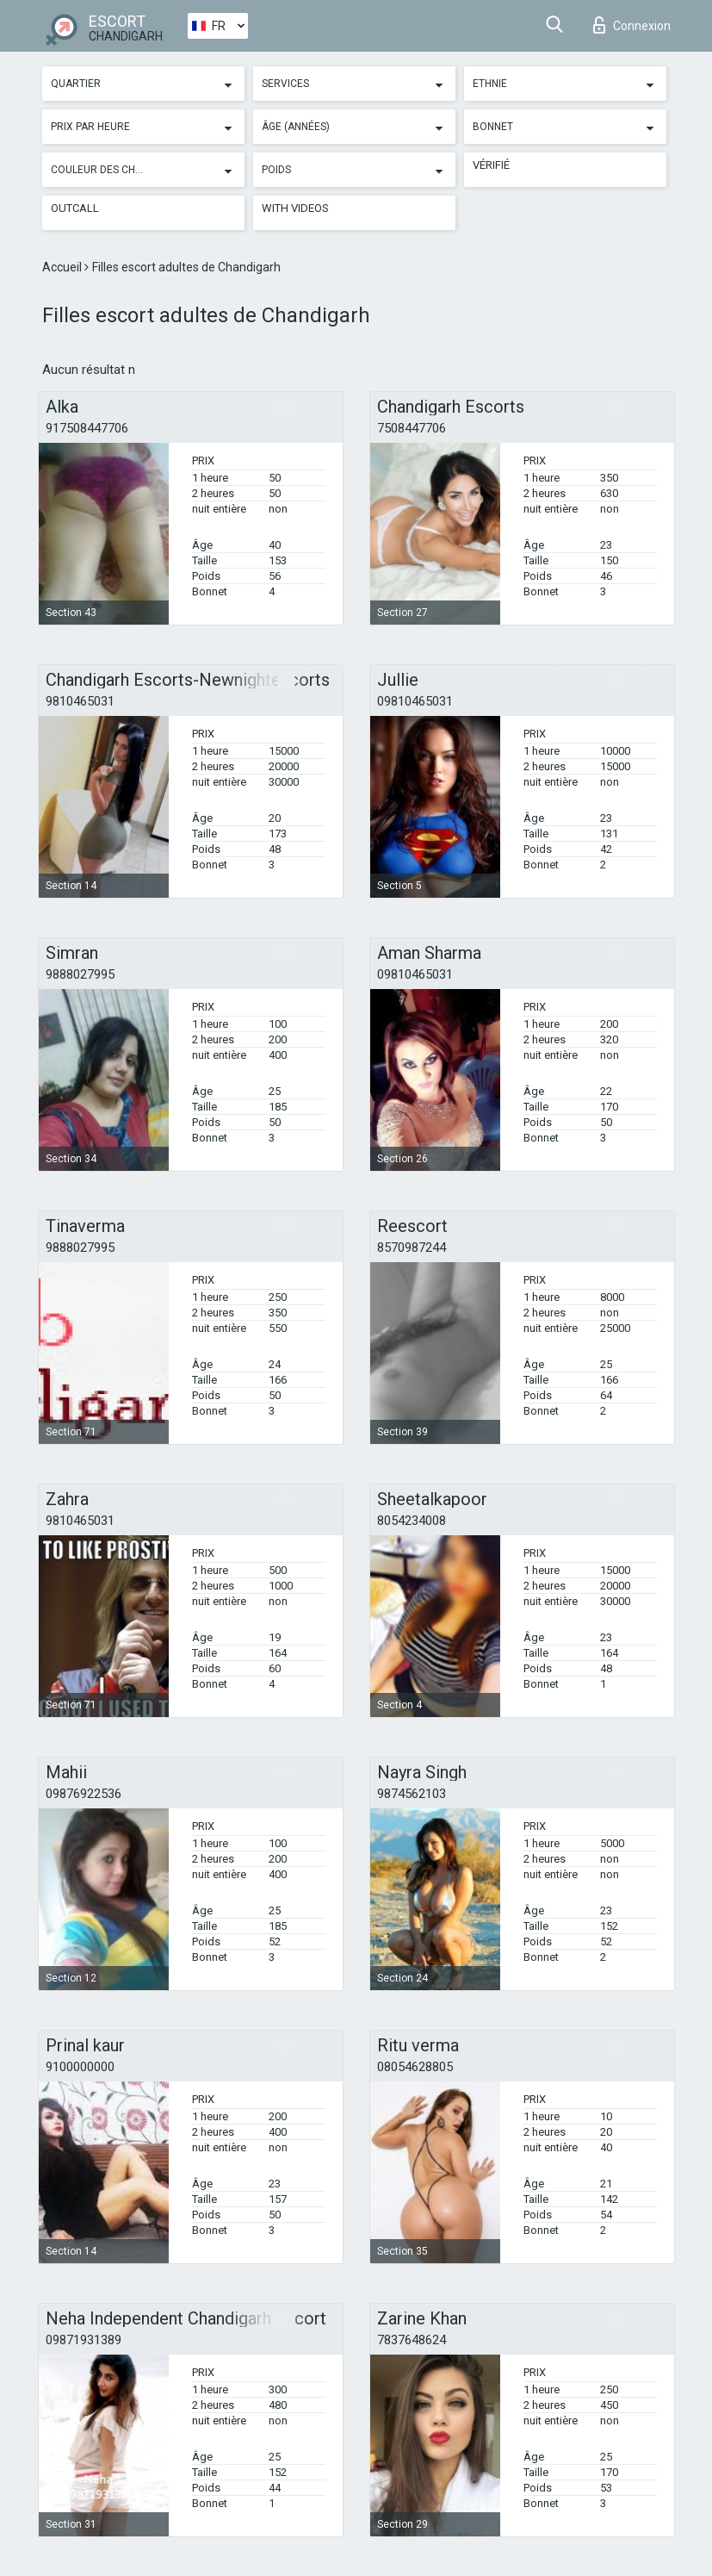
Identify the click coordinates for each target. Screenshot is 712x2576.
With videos (295, 208)
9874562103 (411, 1793)
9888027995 (80, 974)
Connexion (632, 25)
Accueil (63, 267)
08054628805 (415, 2067)
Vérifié (491, 165)
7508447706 (411, 428)
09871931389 (83, 2340)
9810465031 (80, 701)
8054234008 (411, 1520)
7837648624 (411, 2340)
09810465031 (415, 701)
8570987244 (411, 1247)
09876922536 (83, 1793)
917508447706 (87, 428)
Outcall (75, 208)
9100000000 (80, 2067)
